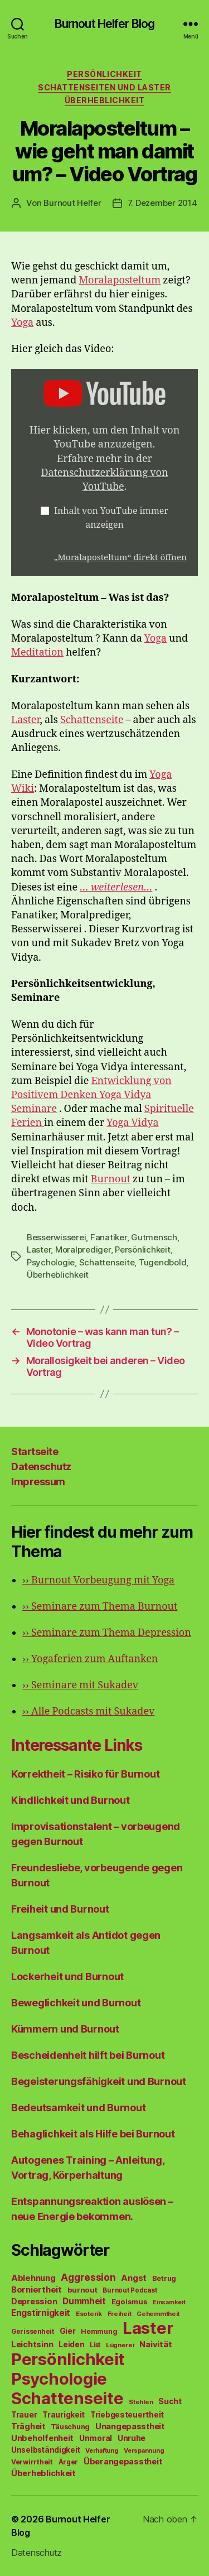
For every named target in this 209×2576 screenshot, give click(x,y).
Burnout (110, 1179)
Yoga (22, 322)
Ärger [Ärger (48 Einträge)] (69, 2462)
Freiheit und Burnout (60, 1909)
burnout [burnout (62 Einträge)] (82, 2289)
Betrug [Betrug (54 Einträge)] (164, 2278)
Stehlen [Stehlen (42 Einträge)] (141, 2402)
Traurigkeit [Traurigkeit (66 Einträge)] (63, 2414)
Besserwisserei (56, 1237)
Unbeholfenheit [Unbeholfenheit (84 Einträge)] (42, 2438)
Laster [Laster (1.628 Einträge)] (148, 2328)
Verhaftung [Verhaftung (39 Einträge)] (101, 2450)
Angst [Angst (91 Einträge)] (134, 2277)
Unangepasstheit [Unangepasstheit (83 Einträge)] (129, 2426)
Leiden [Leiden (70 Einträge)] (71, 2344)
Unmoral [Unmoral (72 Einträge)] (95, 2438)
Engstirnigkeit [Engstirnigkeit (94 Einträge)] (40, 2313)
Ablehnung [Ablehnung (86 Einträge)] (33, 2278)
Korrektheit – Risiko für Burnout (85, 1774)
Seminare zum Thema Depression (106, 1632)
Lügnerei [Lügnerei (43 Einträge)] (120, 2345)
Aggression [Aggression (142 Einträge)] (88, 2277)
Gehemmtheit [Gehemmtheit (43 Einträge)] (158, 2314)
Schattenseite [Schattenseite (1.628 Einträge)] (67, 2398)
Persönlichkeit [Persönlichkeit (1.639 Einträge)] (68, 2359)
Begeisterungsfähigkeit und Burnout (98, 2081)
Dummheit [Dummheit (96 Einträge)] (84, 2301)
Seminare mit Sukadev (80, 1685)
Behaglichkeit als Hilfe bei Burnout (93, 2134)
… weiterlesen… (116, 887)
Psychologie (51, 1262)
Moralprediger (83, 1249)
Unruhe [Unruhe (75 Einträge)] (131, 2438)
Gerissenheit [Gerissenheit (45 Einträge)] (32, 2332)
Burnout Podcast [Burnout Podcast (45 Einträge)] (130, 2290)
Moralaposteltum (120, 280)
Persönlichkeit (104, 74)
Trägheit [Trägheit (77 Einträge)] (28, 2426)
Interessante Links (76, 1745)
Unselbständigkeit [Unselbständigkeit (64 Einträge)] (45, 2449)
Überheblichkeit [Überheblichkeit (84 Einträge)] (43, 2473)
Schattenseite (92, 720)
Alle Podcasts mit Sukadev (88, 1711)
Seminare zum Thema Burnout (99, 1606)
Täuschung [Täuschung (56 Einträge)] (70, 2427)
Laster (25, 720)
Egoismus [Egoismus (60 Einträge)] (129, 2301)
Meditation (37, 652)
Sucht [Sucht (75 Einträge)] (170, 2401)
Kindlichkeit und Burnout (70, 1800)
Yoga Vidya (132, 1122)
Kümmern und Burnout (65, 2029)
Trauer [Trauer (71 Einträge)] (24, 2414)
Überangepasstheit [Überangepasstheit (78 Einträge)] (123, 2461)
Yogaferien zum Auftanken (90, 1659)
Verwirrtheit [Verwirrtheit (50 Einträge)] (32, 2462)
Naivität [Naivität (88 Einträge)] (155, 2344)
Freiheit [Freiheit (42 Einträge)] (120, 2314)
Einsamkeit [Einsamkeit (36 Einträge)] (169, 2302)
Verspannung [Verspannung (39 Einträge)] (144, 2450)
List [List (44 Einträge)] (95, 2345)
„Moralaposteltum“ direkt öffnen (120, 557)
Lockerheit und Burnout (67, 1976)
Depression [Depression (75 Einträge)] (34, 2301)
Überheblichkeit (105, 100)
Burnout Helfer (72, 203)
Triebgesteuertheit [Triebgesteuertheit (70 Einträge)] (127, 2414)
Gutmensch (154, 1237)
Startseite (34, 1451)
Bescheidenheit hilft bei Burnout (87, 2055)
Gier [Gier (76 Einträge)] (68, 2331)
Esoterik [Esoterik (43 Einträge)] (89, 2314)
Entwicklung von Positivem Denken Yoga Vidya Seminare (91, 1095)
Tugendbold (162, 1262)
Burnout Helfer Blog (104, 24)
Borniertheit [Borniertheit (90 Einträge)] (36, 2289)
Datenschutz (41, 1466)
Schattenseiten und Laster (104, 87)
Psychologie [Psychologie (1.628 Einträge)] (59, 2379)
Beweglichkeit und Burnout (75, 2003)
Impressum (38, 1481)
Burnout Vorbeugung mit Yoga (98, 1580)
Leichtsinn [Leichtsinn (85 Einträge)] (32, 2344)
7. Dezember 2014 (162, 203)
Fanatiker (108, 1237)
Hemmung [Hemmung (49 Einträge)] (99, 2331)
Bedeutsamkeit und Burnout (78, 2107)
